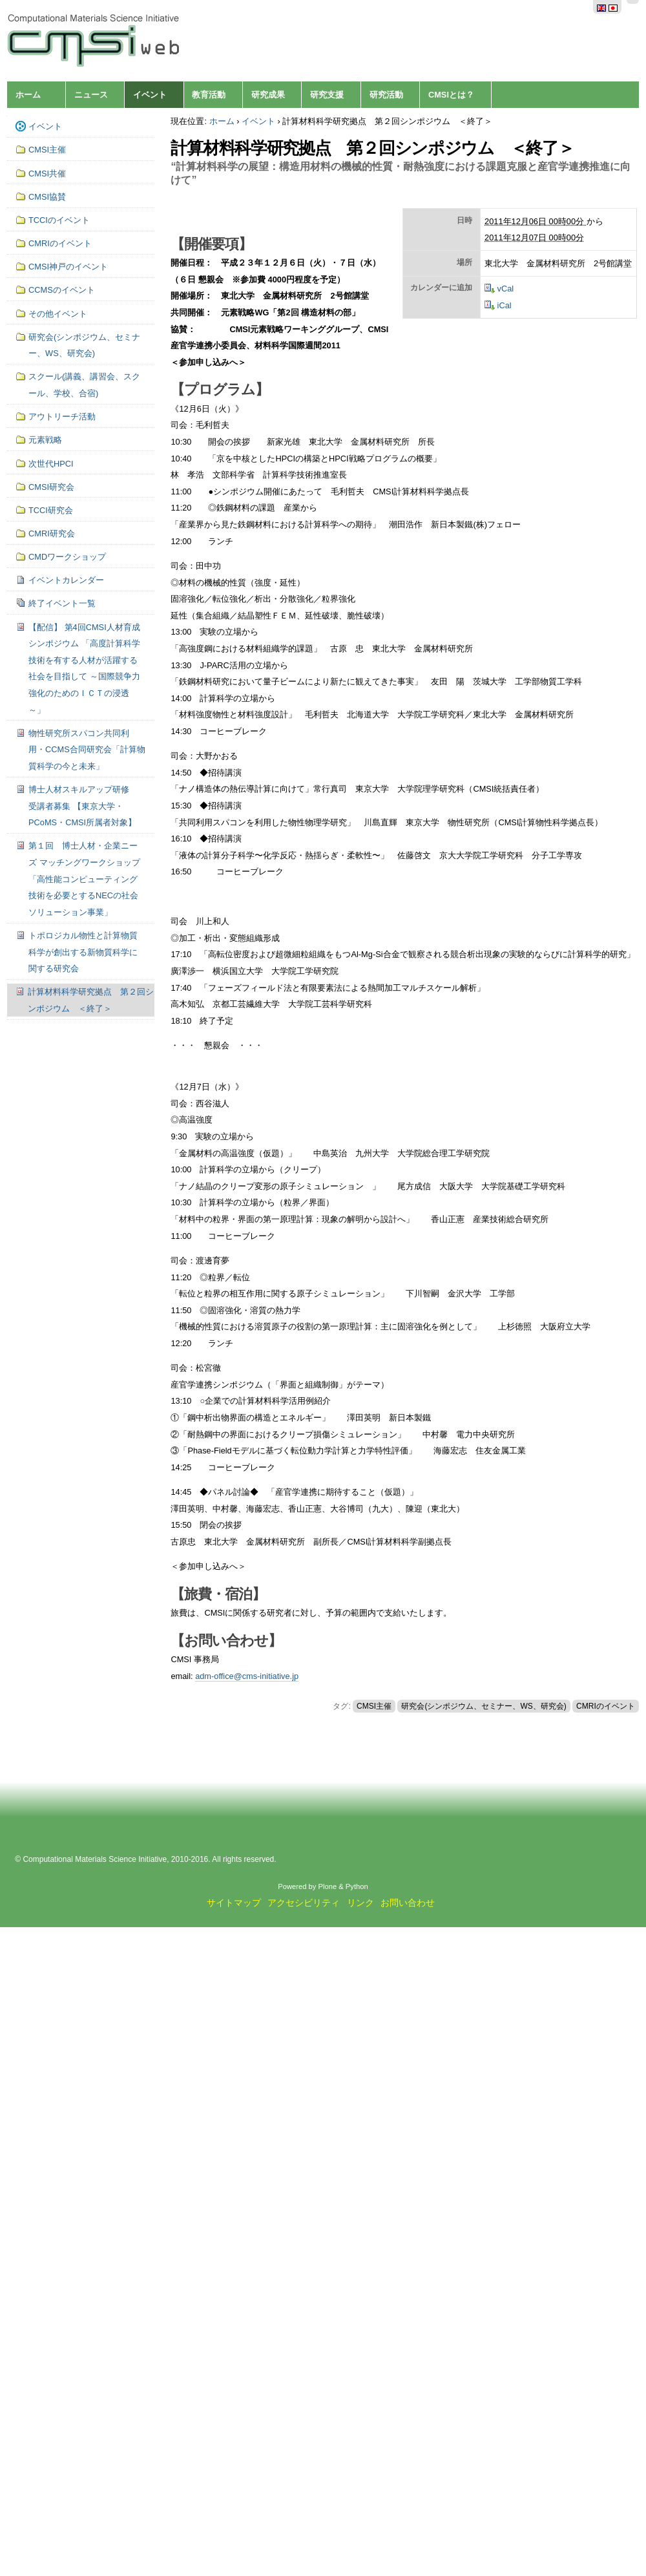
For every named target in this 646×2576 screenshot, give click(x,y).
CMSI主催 (374, 1706)
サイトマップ (234, 1903)
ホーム (28, 95)
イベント (150, 95)
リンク (360, 1903)
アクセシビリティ (303, 1903)
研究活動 (386, 95)
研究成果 (268, 95)
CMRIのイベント (605, 1706)
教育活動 (208, 95)
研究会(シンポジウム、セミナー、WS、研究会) (483, 1706)
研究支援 (327, 95)
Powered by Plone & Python (323, 1886)
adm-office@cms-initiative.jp (246, 1676)
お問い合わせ (407, 1903)
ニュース (91, 95)
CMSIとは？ (451, 95)
